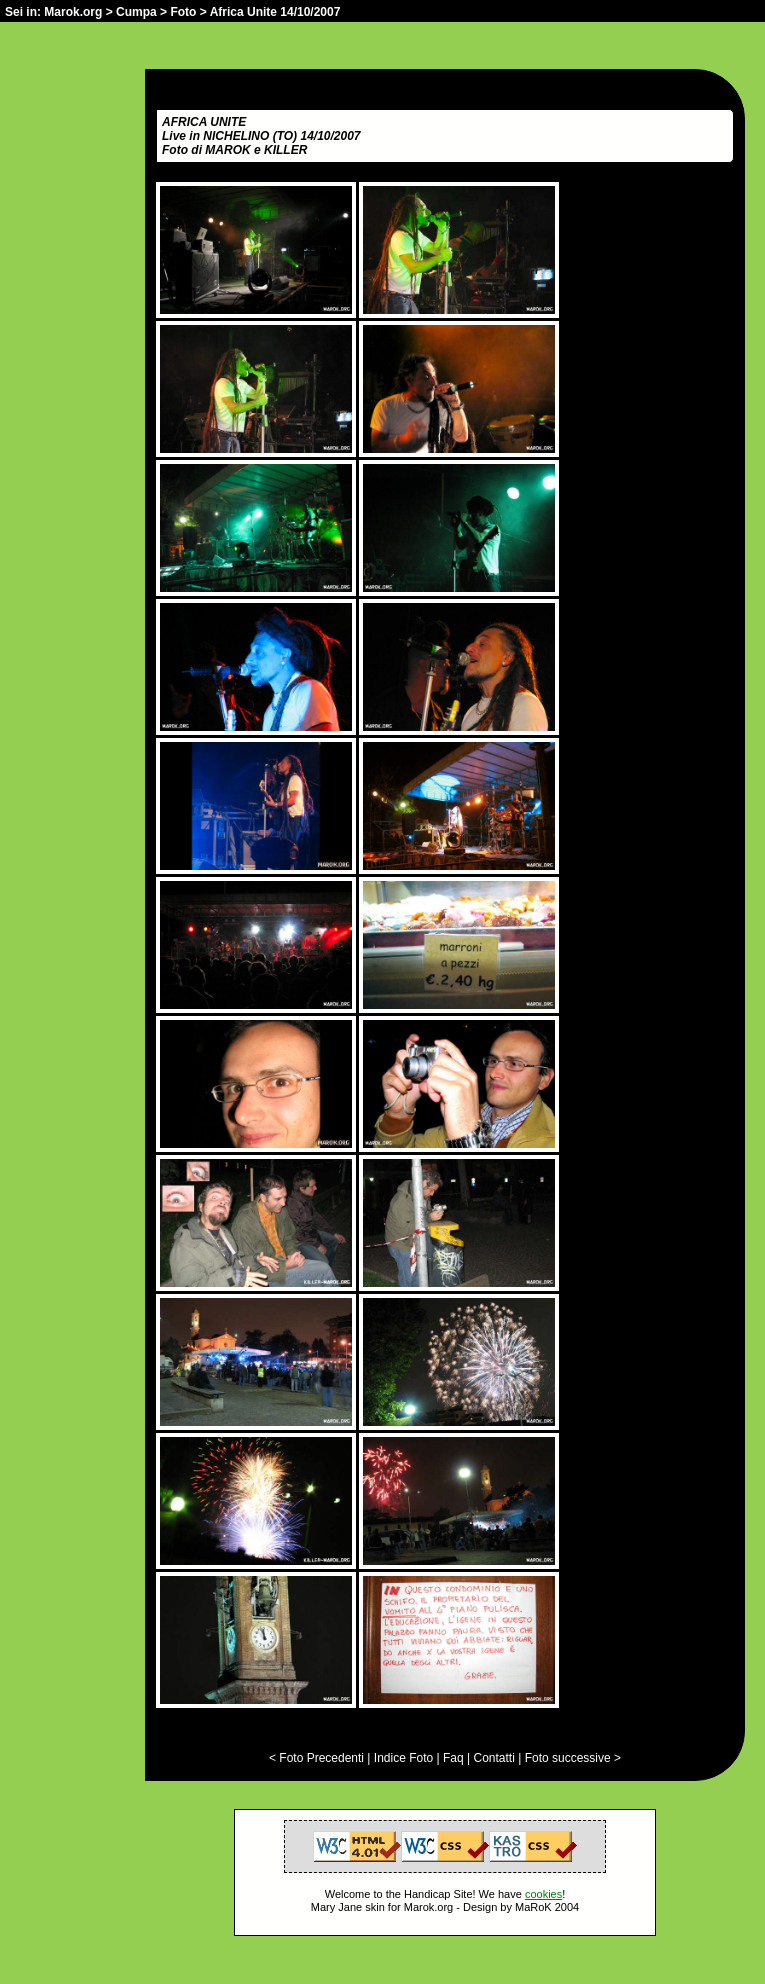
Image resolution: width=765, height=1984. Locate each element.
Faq (453, 1758)
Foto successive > (573, 1758)
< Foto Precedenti (316, 1758)
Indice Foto (403, 1758)
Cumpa (136, 12)
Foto (183, 12)
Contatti (493, 1758)
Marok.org (73, 12)
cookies (543, 1894)
